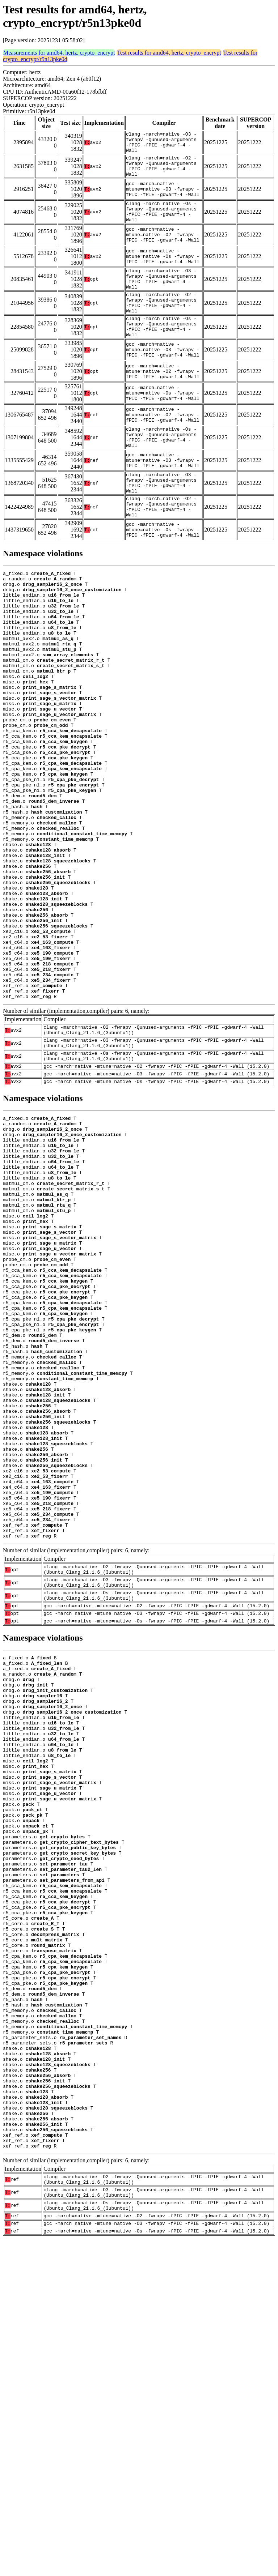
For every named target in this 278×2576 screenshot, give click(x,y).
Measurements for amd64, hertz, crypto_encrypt (59, 53)
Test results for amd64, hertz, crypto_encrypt (169, 53)
